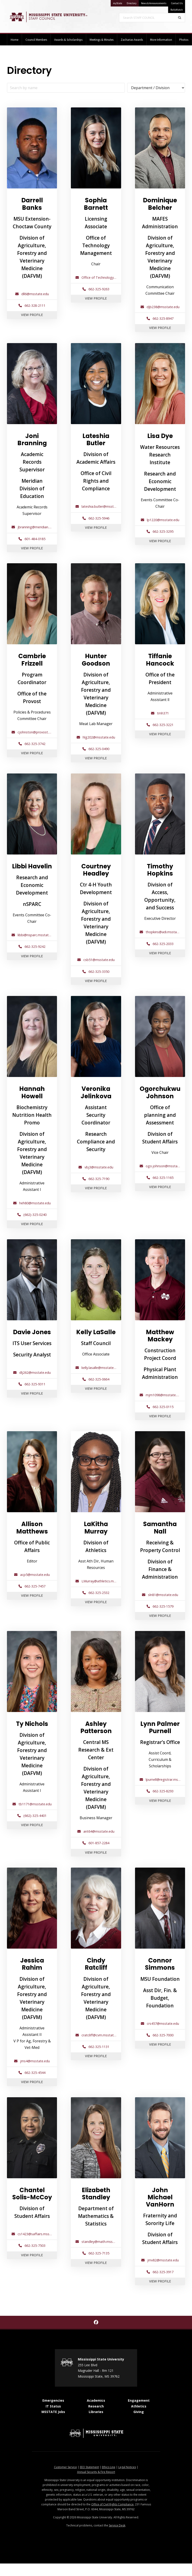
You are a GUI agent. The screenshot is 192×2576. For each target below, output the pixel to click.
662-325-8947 (160, 318)
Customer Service (65, 2467)
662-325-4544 (32, 2072)
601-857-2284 (95, 1843)
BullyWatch (176, 9)
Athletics (138, 2406)
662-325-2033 (160, 944)
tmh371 (160, 713)
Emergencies (53, 2400)
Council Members (36, 39)
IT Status (53, 2406)
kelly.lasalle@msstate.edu (98, 1367)
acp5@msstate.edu (32, 1574)
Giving (138, 2412)
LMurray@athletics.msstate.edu (98, 1581)
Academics (96, 2400)
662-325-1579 (160, 1606)
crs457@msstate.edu (160, 2023)
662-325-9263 (95, 289)
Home (14, 39)
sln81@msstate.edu (160, 1595)
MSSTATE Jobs (53, 2412)
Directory (133, 2)
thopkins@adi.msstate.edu (162, 932)
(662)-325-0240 (32, 1214)
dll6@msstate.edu (32, 294)
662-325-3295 (160, 531)
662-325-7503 (32, 2245)
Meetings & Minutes (101, 39)
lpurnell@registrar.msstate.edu (162, 1779)
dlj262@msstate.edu (32, 1372)
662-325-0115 (160, 1407)
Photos (183, 39)
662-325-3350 (95, 971)
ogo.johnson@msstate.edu (162, 1166)
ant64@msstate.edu (95, 1831)
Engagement (139, 2400)
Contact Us (177, 3)
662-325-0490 (95, 749)
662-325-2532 (95, 1592)
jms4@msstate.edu (32, 2061)
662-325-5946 (95, 518)
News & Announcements (153, 3)
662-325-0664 (95, 1379)
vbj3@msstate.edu (96, 1167)
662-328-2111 (32, 305)
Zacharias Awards (132, 39)
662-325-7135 (95, 2253)
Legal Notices (127, 2467)
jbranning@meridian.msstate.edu (34, 527)
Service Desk (117, 2525)
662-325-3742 (32, 744)
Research (96, 2406)
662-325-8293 (160, 1791)
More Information (161, 39)
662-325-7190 (95, 1179)
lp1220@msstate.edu (160, 520)
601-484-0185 (32, 539)
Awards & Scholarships (68, 39)
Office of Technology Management (98, 277)
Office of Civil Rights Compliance (112, 2504)
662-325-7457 (32, 1586)
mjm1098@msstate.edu (161, 1395)
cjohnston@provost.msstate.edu (34, 732)
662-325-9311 (32, 1384)
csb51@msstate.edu (96, 960)
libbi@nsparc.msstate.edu (34, 935)
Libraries (96, 2412)
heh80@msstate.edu (32, 1203)
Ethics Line (108, 2467)
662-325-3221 (160, 725)
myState (118, 2)
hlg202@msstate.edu (96, 737)
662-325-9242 (32, 946)
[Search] (179, 17)
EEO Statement (89, 2467)
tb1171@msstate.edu (32, 1804)
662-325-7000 (160, 2035)
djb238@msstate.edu (160, 307)
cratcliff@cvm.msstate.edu (98, 2035)
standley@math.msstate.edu (98, 2241)
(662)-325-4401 (32, 1815)
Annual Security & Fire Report (96, 2472)
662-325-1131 (95, 2046)
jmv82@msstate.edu (160, 2260)
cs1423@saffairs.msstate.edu (34, 2234)
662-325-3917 (160, 2272)
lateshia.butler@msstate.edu (98, 506)
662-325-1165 (160, 1177)
